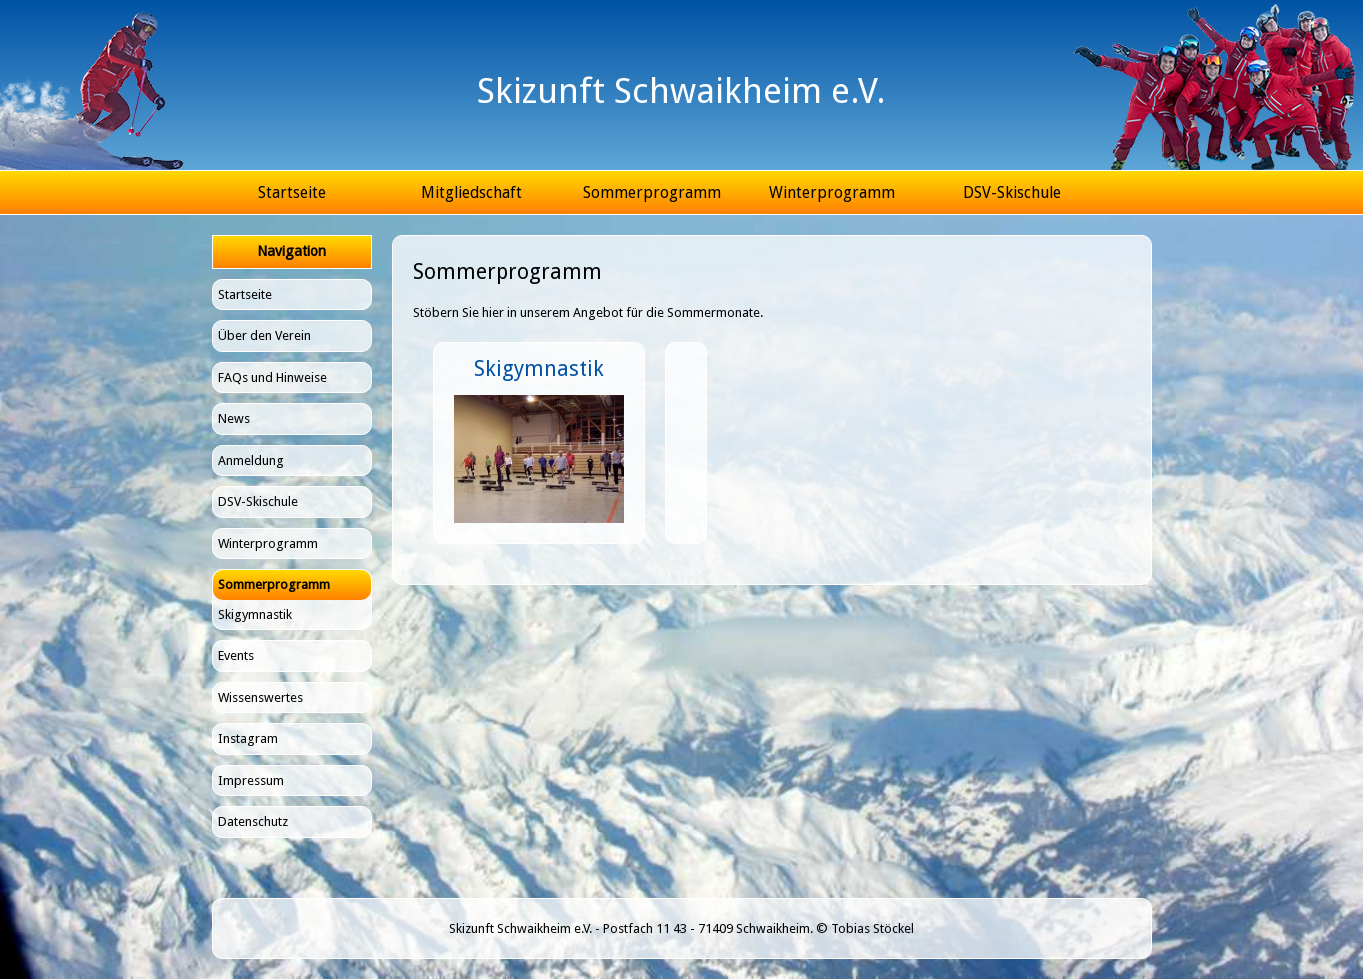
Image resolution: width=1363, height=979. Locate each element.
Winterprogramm (832, 192)
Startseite (292, 192)
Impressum (251, 780)
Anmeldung (251, 460)
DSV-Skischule (1012, 192)
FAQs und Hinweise (272, 377)
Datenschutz (253, 821)
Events (236, 655)
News (234, 418)
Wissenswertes (260, 697)
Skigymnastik (255, 614)
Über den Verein (264, 335)
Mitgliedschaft (471, 192)
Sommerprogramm (652, 192)
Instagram (248, 738)
